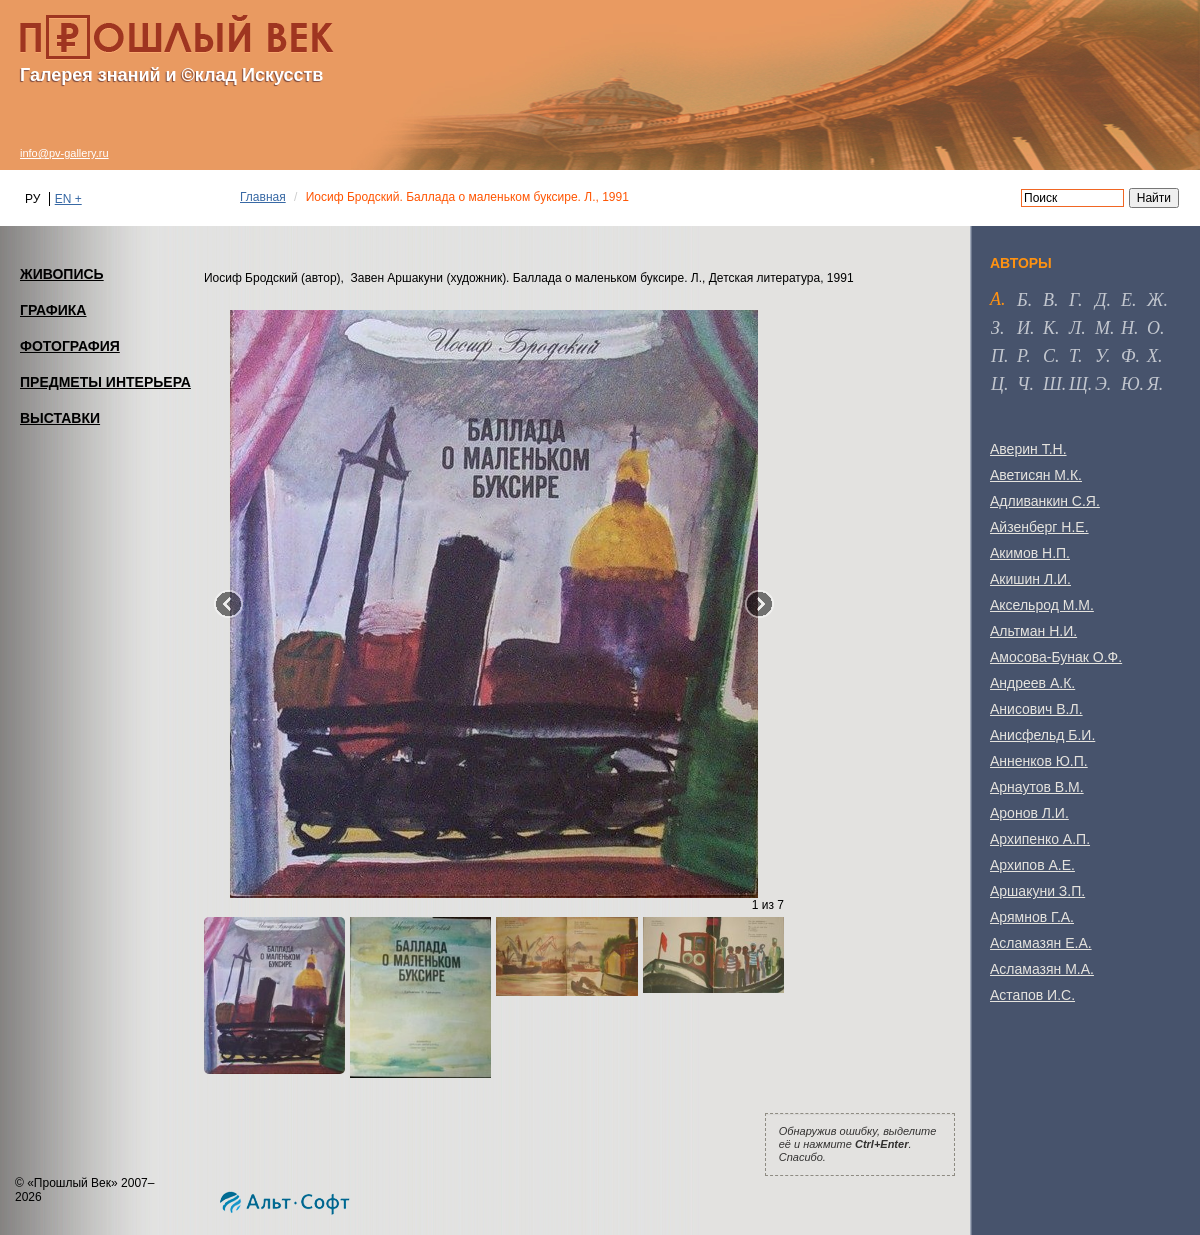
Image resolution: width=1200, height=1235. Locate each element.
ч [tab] (1023, 384)
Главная (263, 197)
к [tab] (1049, 328)
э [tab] (1101, 384)
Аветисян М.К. (1036, 475)
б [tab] (1022, 300)
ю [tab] (1130, 384)
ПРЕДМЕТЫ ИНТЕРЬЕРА (105, 382)
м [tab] (1102, 328)
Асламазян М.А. (1042, 969)
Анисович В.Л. (1036, 709)
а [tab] (995, 299)
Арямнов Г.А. (1032, 917)
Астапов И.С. (1032, 995)
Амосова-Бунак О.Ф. (1056, 657)
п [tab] (997, 356)
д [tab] (1100, 300)
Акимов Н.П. (1030, 553)
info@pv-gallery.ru (64, 153)
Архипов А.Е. (1032, 865)
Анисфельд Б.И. (1042, 735)
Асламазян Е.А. (1041, 943)
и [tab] (1023, 328)
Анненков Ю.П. (1039, 761)
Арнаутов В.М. (1037, 787)
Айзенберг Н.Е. (1039, 527)
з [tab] (995, 328)
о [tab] (1153, 328)
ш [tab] (1052, 384)
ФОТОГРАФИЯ (70, 346)
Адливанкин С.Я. (1045, 501)
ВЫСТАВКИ (60, 418)
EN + (68, 199)
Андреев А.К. (1032, 683)
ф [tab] (1128, 356)
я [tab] (1153, 384)
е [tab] (1126, 300)
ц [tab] (997, 384)
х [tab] (1152, 356)
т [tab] (1073, 356)
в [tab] (1048, 300)
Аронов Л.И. (1029, 813)
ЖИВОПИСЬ (62, 274)
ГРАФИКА (53, 310)
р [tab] (1021, 356)
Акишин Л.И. (1030, 579)
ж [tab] (1155, 300)
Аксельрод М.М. (1042, 605)
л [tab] (1075, 328)
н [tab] (1127, 328)
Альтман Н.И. (1033, 631)
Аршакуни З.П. (1037, 891)
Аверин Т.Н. (1028, 449)
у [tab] (1100, 356)
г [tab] (1073, 300)
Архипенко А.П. (1040, 839)
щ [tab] (1078, 384)
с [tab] (1049, 356)
